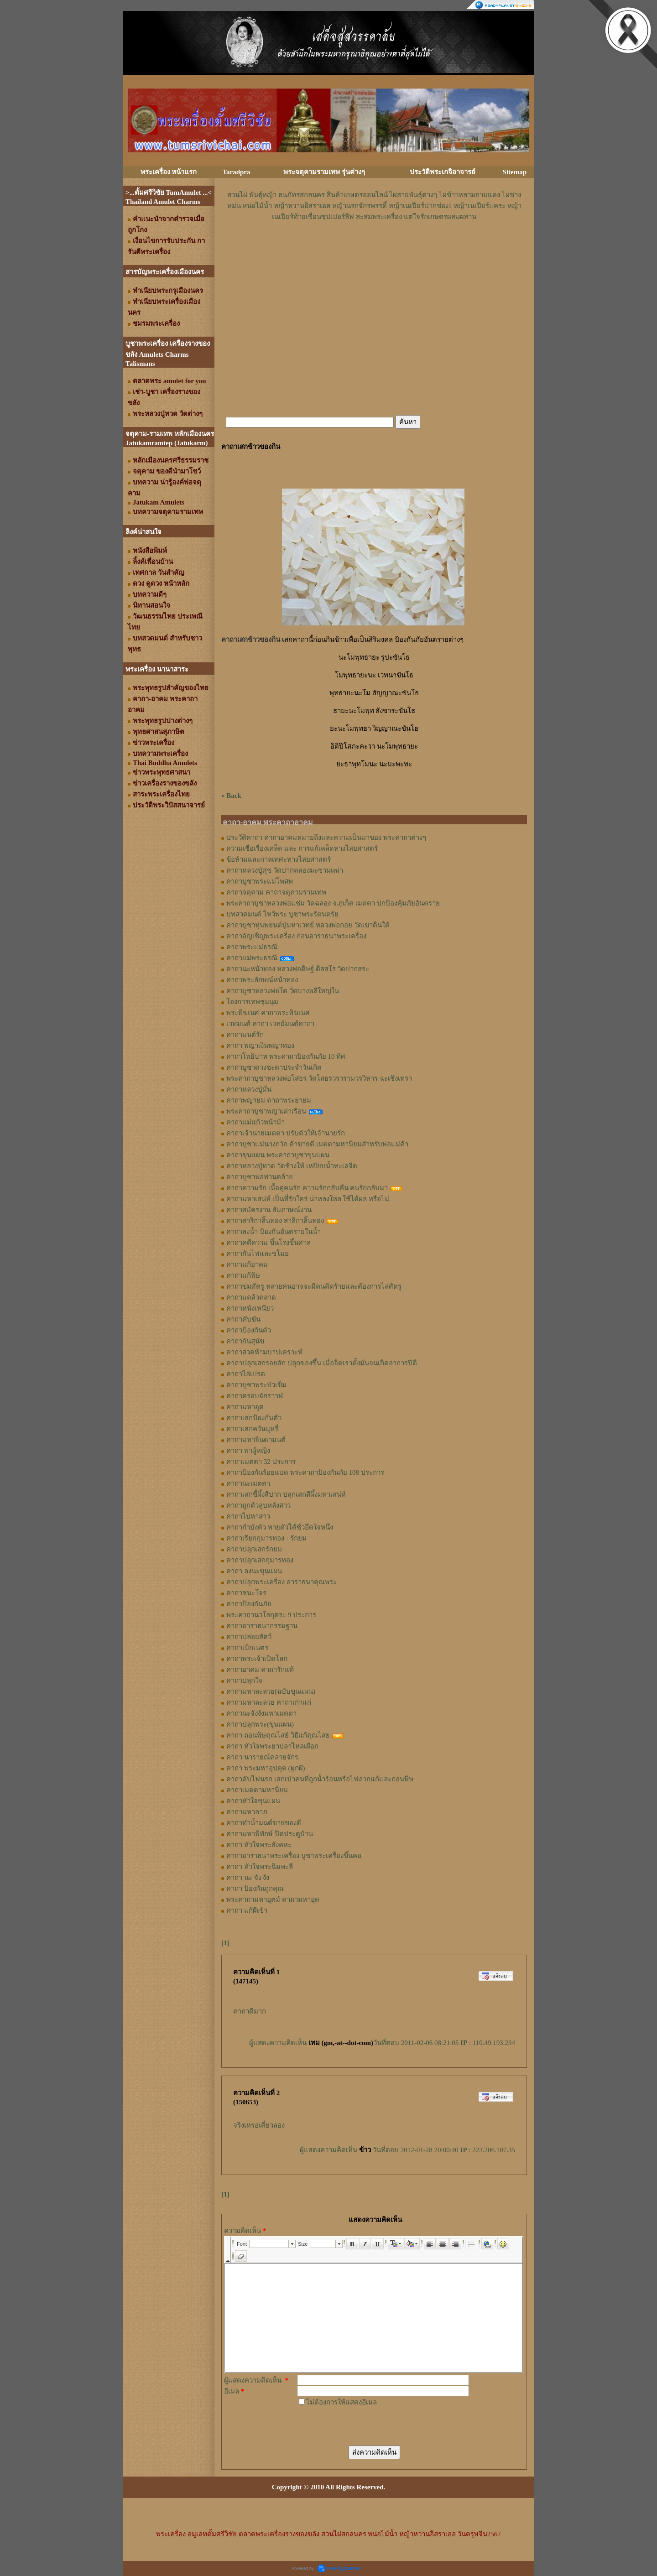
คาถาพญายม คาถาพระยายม (268, 1100)
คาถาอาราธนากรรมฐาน (261, 1625)
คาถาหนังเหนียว (250, 1308)
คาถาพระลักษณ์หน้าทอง (262, 980)
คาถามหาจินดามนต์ (256, 1439)
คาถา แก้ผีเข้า (246, 1910)
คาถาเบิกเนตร (247, 1647)
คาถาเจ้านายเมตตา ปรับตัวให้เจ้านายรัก (285, 1133)
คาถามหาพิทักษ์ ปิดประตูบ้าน (269, 1833)
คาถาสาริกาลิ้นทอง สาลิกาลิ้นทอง (275, 1220)
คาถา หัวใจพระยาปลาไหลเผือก (272, 1746)
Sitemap (515, 172)
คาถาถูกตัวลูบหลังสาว (258, 1505)
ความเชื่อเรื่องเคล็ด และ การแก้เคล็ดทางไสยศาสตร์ (302, 848)
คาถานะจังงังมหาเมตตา (261, 1713)
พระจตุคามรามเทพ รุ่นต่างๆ (324, 172)
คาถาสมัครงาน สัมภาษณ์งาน (269, 1209)
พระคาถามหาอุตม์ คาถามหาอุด (272, 1899)
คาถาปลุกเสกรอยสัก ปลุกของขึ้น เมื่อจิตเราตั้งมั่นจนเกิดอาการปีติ (321, 1363)
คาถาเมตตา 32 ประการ (261, 1461)
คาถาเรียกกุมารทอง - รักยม (266, 1538)
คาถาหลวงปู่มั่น (248, 1089)
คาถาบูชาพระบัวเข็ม (256, 1385)
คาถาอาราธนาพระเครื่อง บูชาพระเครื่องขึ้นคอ (293, 1855)
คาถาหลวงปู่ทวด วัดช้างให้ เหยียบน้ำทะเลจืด (291, 1166)
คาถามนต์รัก (245, 1034)
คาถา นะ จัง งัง (247, 1877)
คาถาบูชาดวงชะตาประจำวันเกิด (274, 1067)
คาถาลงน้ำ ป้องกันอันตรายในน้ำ (273, 1231)
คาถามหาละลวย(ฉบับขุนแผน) (270, 1691)
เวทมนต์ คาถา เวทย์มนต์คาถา (270, 1023)
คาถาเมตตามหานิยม (257, 1790)
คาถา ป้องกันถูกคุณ (255, 1888)
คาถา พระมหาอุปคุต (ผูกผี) (265, 1768)
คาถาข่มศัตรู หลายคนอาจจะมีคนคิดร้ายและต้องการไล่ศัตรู (314, 1286)
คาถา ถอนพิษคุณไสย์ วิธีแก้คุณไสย (278, 1735)
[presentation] (366, 2425)
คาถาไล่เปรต (245, 1374)
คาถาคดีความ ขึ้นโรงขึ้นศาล (268, 1242)
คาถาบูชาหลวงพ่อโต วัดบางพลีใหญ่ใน (282, 990)
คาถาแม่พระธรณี (251, 958)
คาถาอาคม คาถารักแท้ (260, 1669)
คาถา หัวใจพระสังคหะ (259, 1844)
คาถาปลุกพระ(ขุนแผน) (260, 1724)
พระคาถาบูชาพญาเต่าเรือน (266, 1111)
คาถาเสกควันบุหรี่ (252, 1428)
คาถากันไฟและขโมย (257, 1253)
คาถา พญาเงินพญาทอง (260, 1045)
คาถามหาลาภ (246, 1812)
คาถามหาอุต (245, 1406)
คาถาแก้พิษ (243, 1275)
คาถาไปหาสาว (248, 1516)
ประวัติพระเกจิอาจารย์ (442, 172)
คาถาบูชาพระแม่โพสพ (259, 881)
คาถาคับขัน (243, 1319)
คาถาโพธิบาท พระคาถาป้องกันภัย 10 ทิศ (285, 1056)
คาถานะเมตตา (248, 1483)
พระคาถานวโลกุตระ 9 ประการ (271, 1614)
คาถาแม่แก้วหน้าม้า (255, 1122)
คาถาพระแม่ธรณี (251, 947)
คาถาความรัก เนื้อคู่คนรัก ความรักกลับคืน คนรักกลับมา (307, 1188)
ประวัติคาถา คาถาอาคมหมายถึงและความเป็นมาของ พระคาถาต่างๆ (326, 837)
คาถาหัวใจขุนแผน (253, 1801)
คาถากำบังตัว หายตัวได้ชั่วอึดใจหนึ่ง (279, 1527)
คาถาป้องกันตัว (248, 1330)
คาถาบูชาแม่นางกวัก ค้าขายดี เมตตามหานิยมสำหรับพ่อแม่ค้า (317, 1144)
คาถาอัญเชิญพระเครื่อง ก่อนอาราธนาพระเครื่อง (296, 936)
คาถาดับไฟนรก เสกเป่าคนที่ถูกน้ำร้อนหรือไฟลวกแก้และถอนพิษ (319, 1779)
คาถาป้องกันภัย (248, 1604)
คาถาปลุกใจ (244, 1680)
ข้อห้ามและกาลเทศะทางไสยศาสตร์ (278, 859)
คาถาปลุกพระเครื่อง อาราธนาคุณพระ (281, 1582)
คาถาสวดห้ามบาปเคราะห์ (264, 1352)
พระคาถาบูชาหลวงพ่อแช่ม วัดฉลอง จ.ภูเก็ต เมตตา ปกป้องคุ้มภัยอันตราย (333, 903)
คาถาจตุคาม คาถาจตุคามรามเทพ (276, 892)
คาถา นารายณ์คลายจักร (262, 1757)
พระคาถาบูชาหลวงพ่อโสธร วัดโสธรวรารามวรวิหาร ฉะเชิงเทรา (319, 1078)
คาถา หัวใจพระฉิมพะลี (259, 1866)
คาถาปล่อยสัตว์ (248, 1636)
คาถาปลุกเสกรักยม (254, 1549)
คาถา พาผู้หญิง (248, 1450)
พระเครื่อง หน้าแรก (169, 172)
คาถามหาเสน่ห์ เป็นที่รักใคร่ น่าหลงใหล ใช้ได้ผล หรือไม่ (307, 1198)
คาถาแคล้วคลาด (251, 1297)
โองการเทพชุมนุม (252, 1001)
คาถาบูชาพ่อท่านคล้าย (259, 1177)
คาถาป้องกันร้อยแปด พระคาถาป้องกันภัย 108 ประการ (305, 1472)
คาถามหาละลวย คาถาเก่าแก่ (268, 1702)
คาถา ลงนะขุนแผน (254, 1571)
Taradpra (236, 172)
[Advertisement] (374, 249)
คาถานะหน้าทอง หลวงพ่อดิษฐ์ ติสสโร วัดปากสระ (297, 969)
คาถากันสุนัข (245, 1341)
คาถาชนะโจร (246, 1593)
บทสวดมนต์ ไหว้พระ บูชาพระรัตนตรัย (282, 914)
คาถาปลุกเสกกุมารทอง (259, 1560)
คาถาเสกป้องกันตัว (254, 1417)
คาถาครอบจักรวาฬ (254, 1396)
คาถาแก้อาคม (247, 1264)
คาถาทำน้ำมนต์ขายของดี (263, 1823)
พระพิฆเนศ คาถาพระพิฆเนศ (268, 1012)
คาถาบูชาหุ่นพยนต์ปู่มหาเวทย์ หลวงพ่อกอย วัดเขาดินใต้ (308, 925)
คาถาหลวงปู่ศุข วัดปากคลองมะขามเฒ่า (284, 870)
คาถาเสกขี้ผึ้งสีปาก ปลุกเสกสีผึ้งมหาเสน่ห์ (286, 1494)
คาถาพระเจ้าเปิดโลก (256, 1658)
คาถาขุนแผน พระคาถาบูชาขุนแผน (277, 1155)
